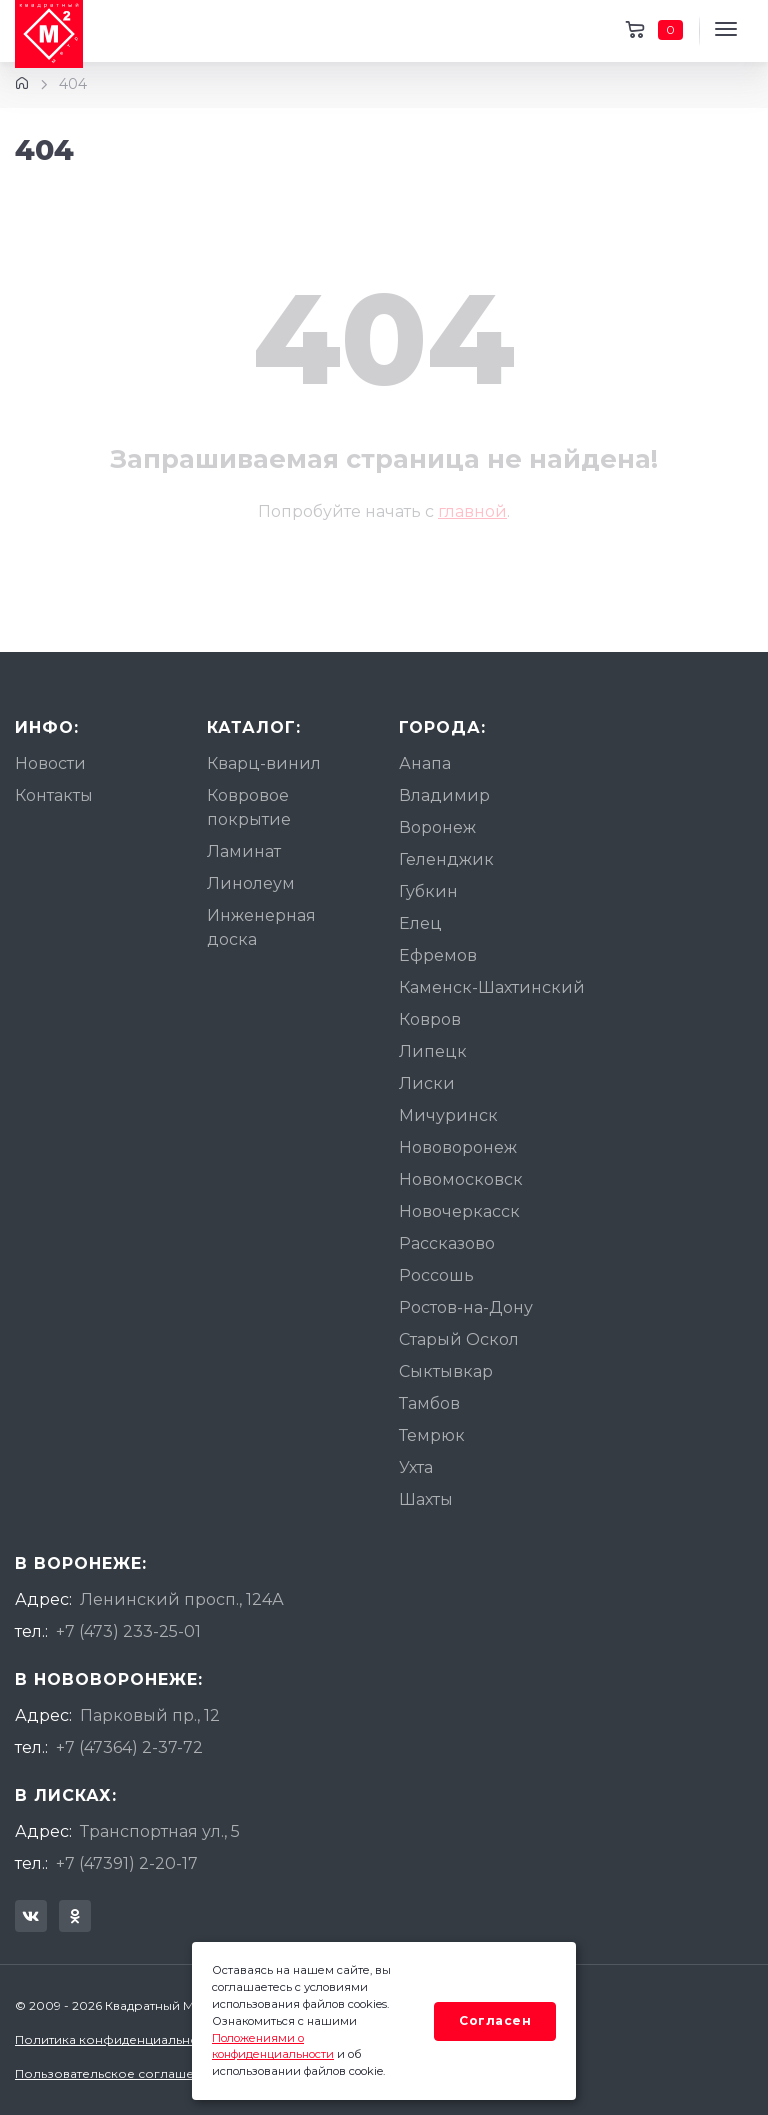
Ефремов (438, 955)
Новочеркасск (459, 1211)
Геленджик (446, 859)
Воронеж (437, 827)
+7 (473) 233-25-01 (128, 1631)
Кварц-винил (264, 763)
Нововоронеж (458, 1147)
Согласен (495, 2020)
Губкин (428, 891)
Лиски (427, 1083)
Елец (420, 923)
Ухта (416, 1467)
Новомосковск (461, 1179)
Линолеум (251, 883)
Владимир (444, 795)
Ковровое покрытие (249, 807)
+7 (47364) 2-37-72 (129, 1747)
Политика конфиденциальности (117, 2039)
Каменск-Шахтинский (492, 987)
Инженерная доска (261, 927)
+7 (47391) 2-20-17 (127, 1863)
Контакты (54, 795)
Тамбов (429, 1403)
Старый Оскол (459, 1339)
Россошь (436, 1275)
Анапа (425, 763)
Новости (50, 763)
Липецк (433, 1051)
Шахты (426, 1499)
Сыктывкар (446, 1371)
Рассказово (447, 1243)
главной (472, 511)
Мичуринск (448, 1115)
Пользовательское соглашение (116, 2073)
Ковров (430, 1019)
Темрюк (432, 1435)
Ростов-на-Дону (466, 1307)
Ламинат (244, 851)
